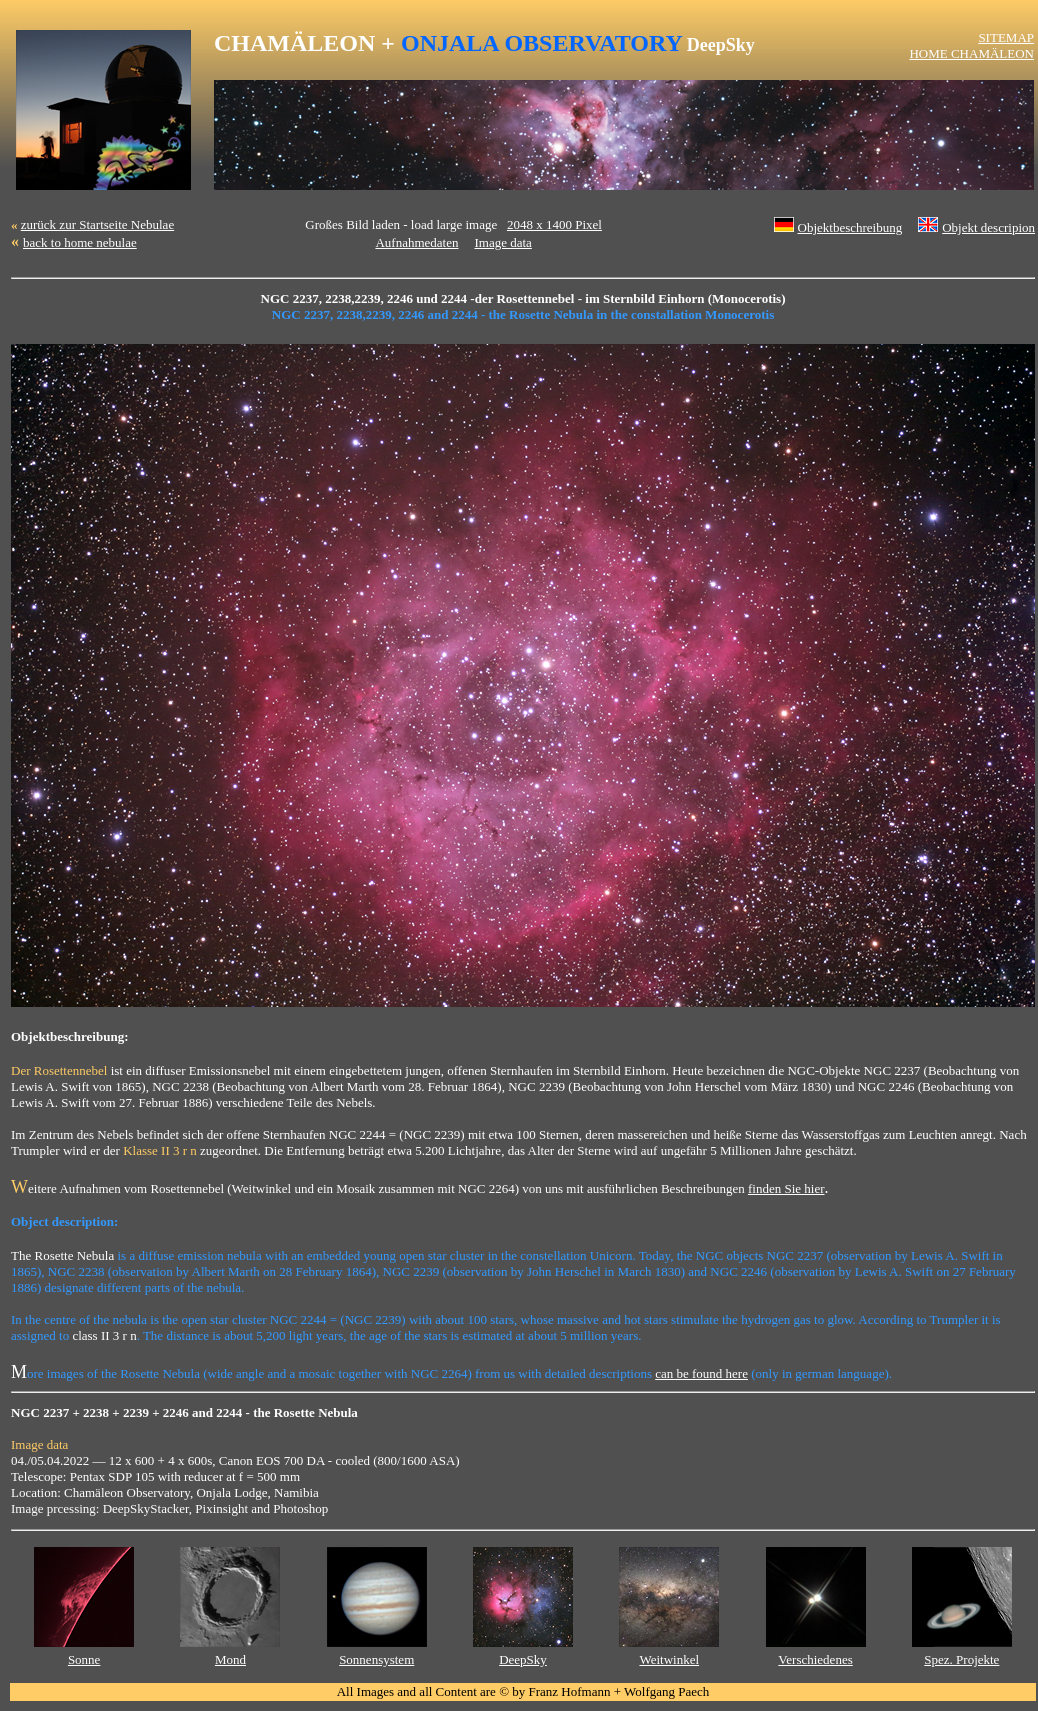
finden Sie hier (786, 1188)
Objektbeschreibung (850, 227)
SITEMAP (1006, 37)
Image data (502, 242)
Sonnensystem (376, 1659)
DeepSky (523, 1659)
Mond (230, 1659)
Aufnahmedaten (416, 242)
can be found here (701, 1373)
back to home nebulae (80, 242)
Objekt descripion (988, 227)
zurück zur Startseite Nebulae (97, 224)
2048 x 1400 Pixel (554, 224)
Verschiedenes (815, 1659)
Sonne (84, 1659)
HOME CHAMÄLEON (971, 53)
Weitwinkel (669, 1659)
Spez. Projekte (961, 1659)
